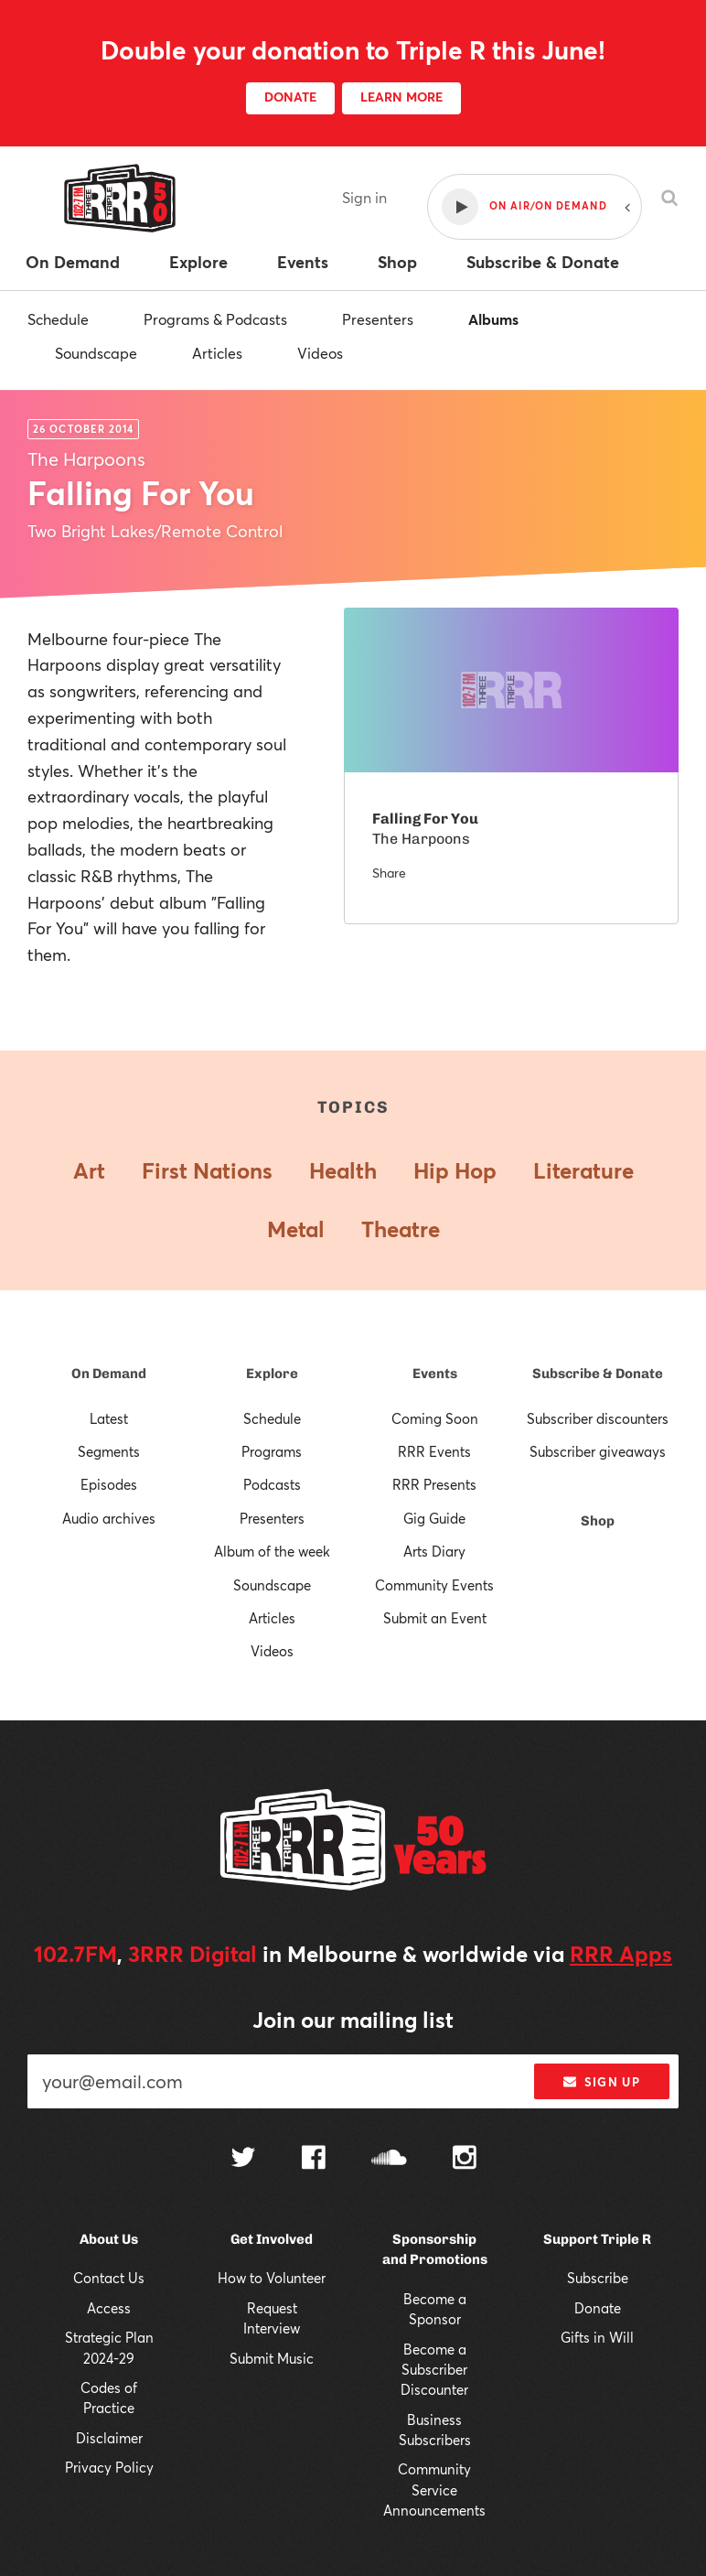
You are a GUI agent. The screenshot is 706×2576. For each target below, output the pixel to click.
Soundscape (96, 352)
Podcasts (272, 1484)
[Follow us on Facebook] (314, 2159)
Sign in (364, 197)
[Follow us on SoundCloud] (389, 2159)
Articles (217, 352)
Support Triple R (597, 2239)
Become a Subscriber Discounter (434, 2369)
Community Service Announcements (434, 2489)
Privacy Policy (109, 2467)
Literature (583, 1170)
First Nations (207, 1170)
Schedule (58, 319)
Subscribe (597, 2278)
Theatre (400, 1229)
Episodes (108, 1484)
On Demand (108, 1373)
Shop (598, 1521)
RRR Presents (434, 1484)
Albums (493, 319)
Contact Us (108, 2278)
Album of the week (272, 1551)
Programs (271, 1451)
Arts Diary (434, 1551)
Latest (109, 1418)
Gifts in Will (597, 2337)
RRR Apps (621, 1953)
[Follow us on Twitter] (243, 2159)
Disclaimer (109, 2438)
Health (343, 1170)
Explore (272, 1373)
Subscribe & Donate (597, 1373)
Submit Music (272, 2358)
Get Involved (271, 2239)
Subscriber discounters (598, 1418)
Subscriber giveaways (598, 1451)
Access (109, 2308)
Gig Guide (434, 1518)
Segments (109, 1451)
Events (434, 1373)
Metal (296, 1229)
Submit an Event (435, 1618)
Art (89, 1170)
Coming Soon (434, 1418)
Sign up (601, 2082)
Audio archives (108, 1518)
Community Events (434, 1585)
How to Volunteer (272, 2278)
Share (389, 872)
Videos (320, 352)
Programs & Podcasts (215, 319)
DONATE (290, 96)
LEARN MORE (401, 96)
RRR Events (434, 1451)
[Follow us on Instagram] (464, 2159)
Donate (597, 2308)
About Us (109, 2239)
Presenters (377, 319)
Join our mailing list (353, 2019)
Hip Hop (455, 1170)
